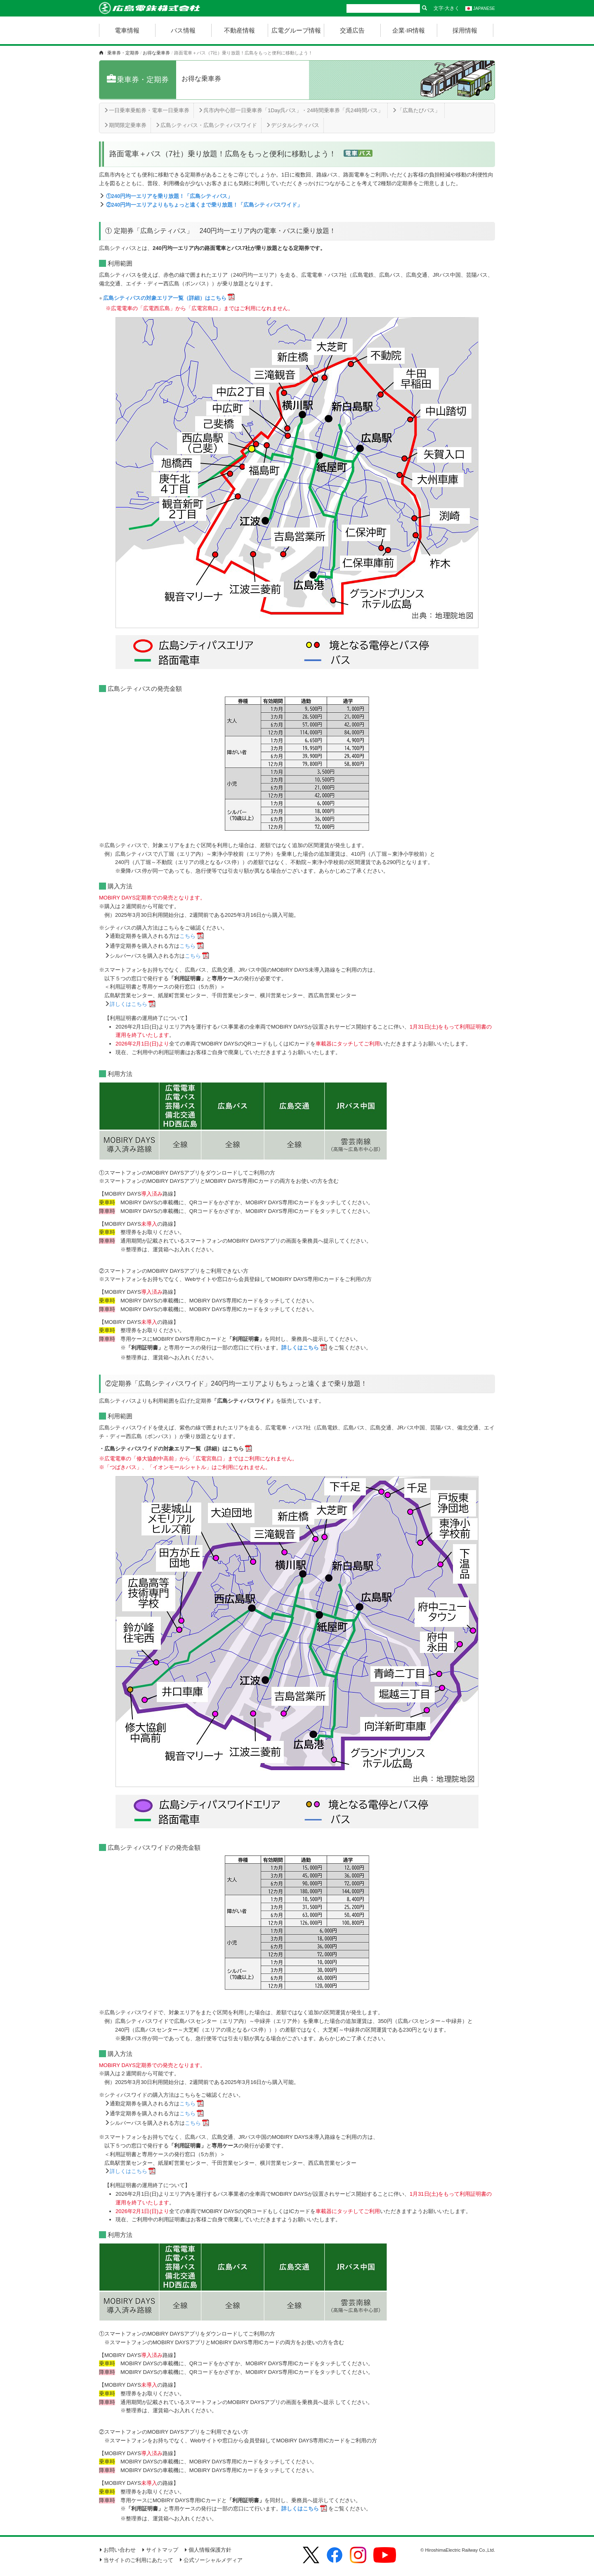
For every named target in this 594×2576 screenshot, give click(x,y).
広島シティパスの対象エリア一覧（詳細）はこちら (164, 298)
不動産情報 (239, 30)
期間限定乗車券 (125, 125)
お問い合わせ (117, 2550)
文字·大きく (447, 8)
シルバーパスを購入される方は (155, 956)
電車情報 (127, 30)
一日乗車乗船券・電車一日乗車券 (146, 110)
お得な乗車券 (156, 52)
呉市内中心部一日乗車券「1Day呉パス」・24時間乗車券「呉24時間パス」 (290, 110)
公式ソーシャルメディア (211, 2560)
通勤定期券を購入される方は (153, 936)
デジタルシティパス (292, 125)
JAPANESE (480, 8)
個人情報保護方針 (207, 2550)
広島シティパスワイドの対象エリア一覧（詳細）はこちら (174, 1449)
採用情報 (465, 30)
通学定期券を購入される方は (153, 946)
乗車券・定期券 (123, 52)
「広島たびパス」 (416, 110)
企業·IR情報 (408, 30)
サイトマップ (159, 2550)
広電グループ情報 (296, 30)
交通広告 (352, 30)
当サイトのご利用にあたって (136, 2560)
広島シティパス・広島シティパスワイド (206, 125)
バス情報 (183, 30)
